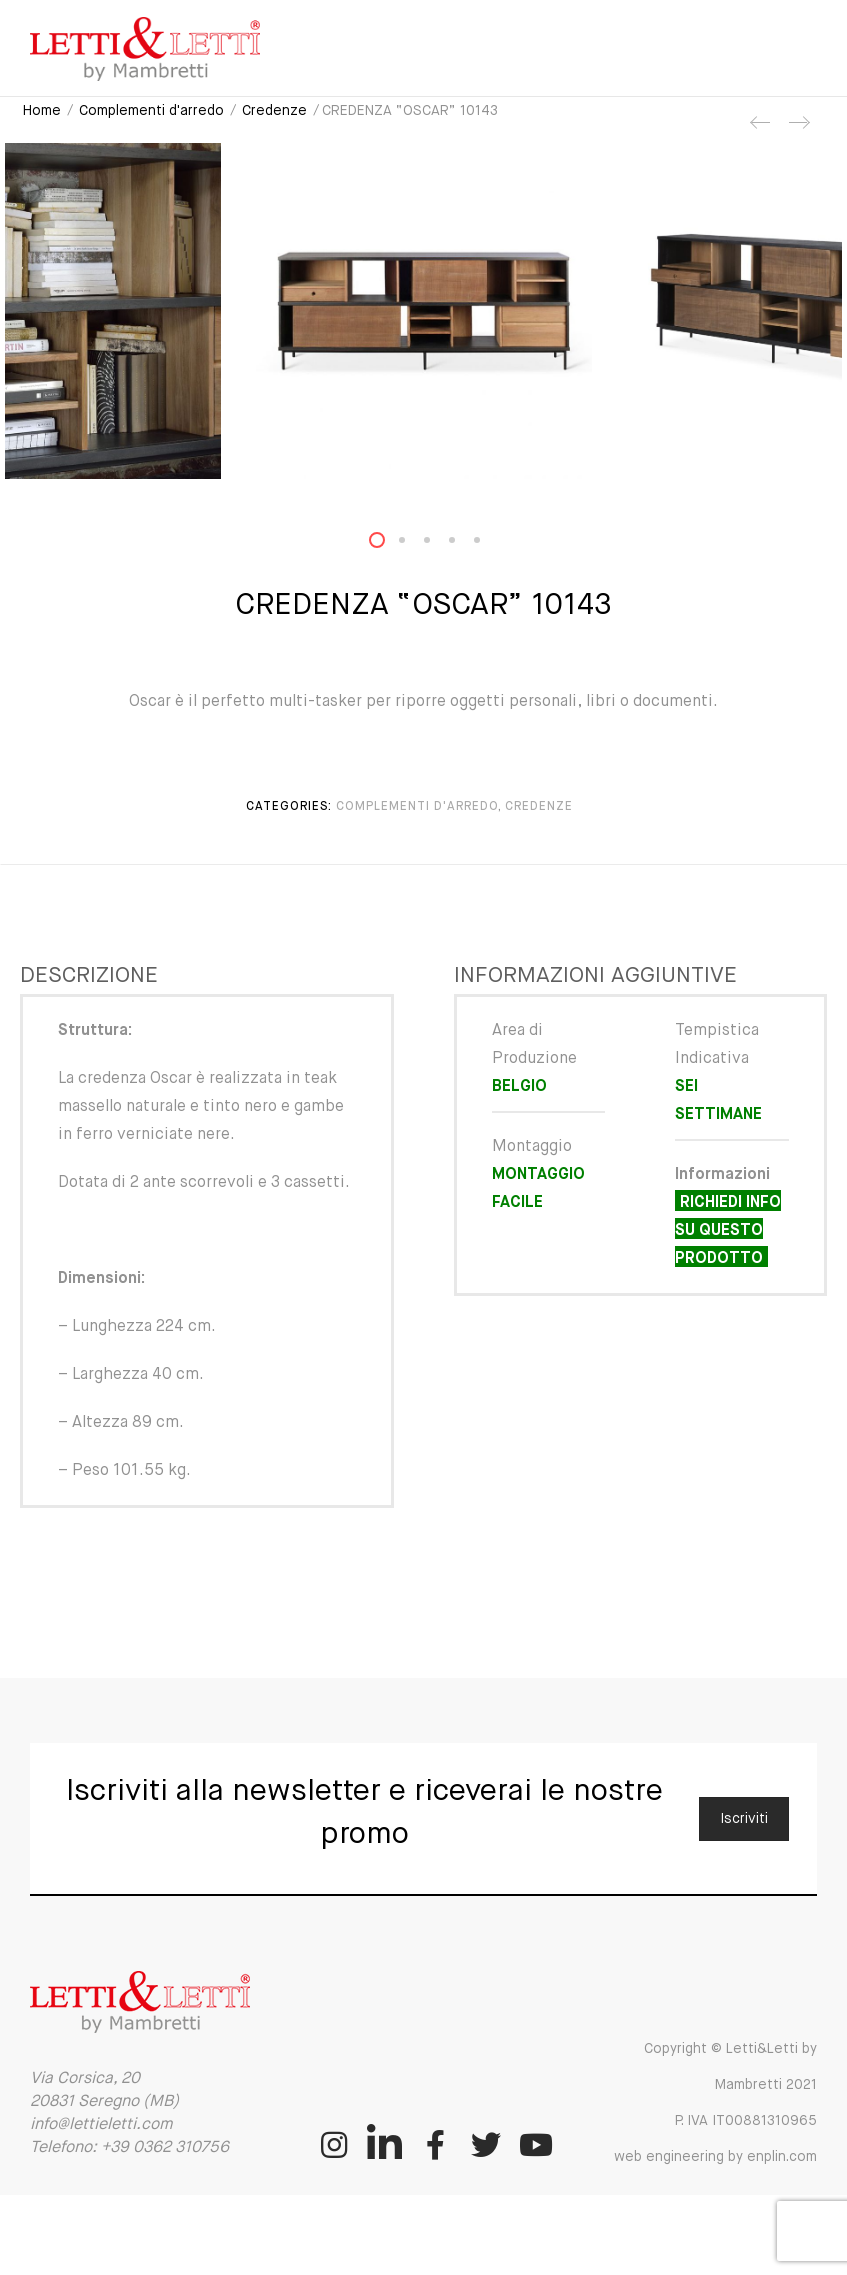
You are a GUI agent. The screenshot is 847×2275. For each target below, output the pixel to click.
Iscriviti (744, 1819)
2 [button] (414, 544)
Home (42, 111)
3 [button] (439, 544)
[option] (423, 311)
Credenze (274, 111)
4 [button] (464, 544)
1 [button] (389, 544)
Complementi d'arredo (151, 111)
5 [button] (489, 544)
